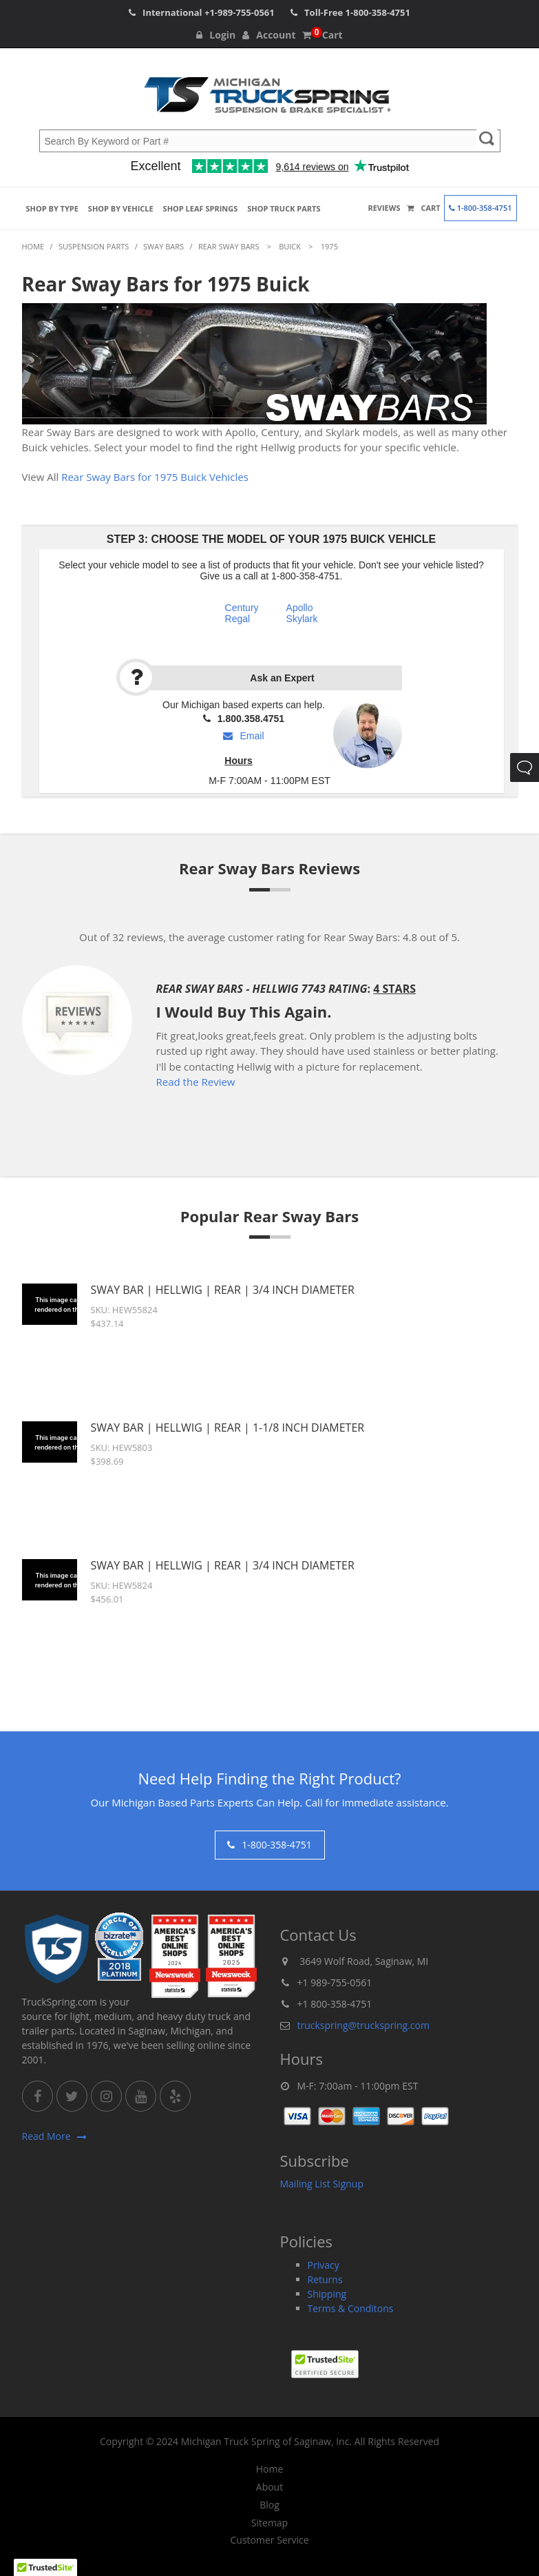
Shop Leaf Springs (200, 208)
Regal (238, 618)
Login (215, 34)
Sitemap (269, 2522)
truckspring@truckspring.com (363, 2025)
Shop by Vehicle (121, 208)
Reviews (384, 208)
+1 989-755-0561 (334, 1982)
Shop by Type (52, 208)
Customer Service (269, 2540)
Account (268, 34)
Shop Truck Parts (283, 208)
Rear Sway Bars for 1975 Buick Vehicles (155, 477)
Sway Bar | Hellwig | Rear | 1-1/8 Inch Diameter (228, 1427)
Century (242, 607)
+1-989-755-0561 (239, 12)
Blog (269, 2505)
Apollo (299, 607)
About (269, 2487)
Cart (322, 34)
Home (270, 2469)
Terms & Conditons (351, 2308)
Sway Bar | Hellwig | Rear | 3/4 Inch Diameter (223, 1289)
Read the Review (195, 1082)
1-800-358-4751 (378, 12)
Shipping (327, 2293)
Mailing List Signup (322, 2183)
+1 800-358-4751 (334, 2003)
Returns (325, 2279)
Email (243, 735)
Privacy (323, 2264)
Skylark (302, 618)
